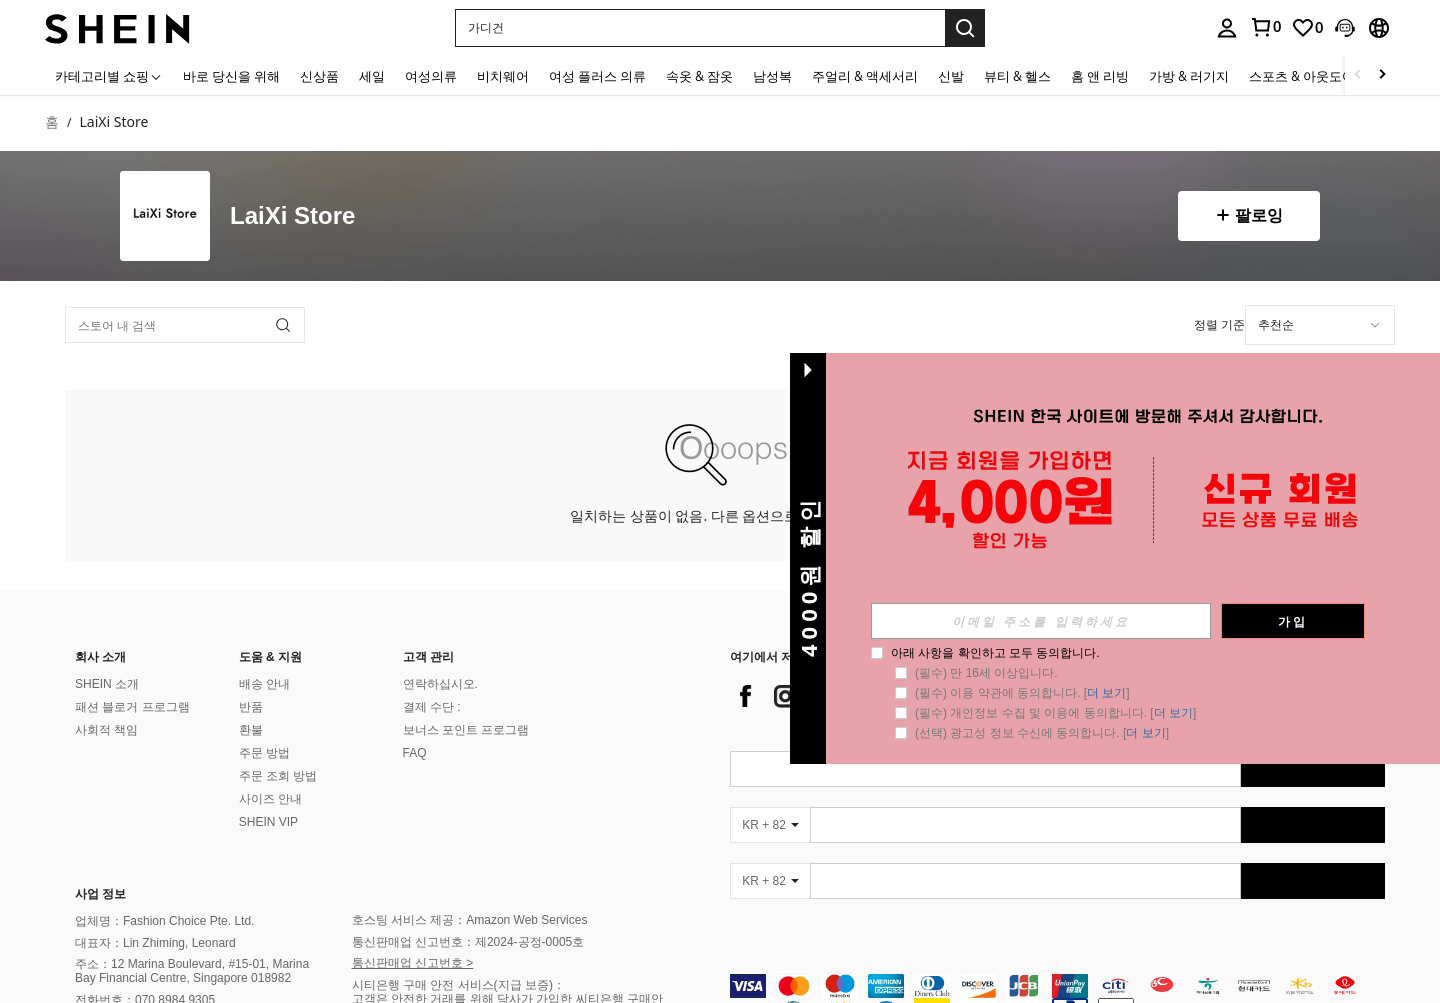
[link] (1265, 27)
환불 (251, 730)
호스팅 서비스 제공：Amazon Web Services (470, 920)
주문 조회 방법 (278, 776)
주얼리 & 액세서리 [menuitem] (865, 76)
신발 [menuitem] (951, 76)
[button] (700, 28)
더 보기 (1106, 693)
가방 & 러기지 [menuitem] (1189, 76)
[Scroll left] (1358, 75)
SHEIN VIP (268, 822)
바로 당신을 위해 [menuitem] (231, 76)
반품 (251, 707)
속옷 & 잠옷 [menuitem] (699, 76)
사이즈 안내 (270, 799)
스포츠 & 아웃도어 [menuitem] (1302, 76)
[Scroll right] (1382, 75)
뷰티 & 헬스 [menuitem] (1017, 76)
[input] (1041, 621)
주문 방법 (264, 753)
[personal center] (1227, 28)
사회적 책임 (106, 730)
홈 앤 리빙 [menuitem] (1100, 76)
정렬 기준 (1219, 324)
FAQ (415, 753)
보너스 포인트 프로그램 (466, 730)
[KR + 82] (770, 825)
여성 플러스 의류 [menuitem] (597, 76)
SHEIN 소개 (107, 684)
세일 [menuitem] (372, 76)
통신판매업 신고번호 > (413, 963)
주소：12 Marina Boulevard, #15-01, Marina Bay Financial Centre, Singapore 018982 (192, 971)
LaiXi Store (292, 216)
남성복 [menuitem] (772, 76)
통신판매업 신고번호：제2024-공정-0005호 (468, 942)
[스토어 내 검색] (185, 325)
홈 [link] (52, 122)
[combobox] (1320, 325)
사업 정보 (100, 894)
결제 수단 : (432, 707)
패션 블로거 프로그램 (132, 707)
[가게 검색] (283, 325)
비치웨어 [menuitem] (503, 76)
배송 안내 (264, 684)
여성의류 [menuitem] (431, 76)
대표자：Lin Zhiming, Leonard (155, 943)
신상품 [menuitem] (319, 76)
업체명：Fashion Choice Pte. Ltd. (164, 921)
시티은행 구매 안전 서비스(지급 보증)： (458, 985)
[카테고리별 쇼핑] (109, 75)
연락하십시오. (440, 684)
